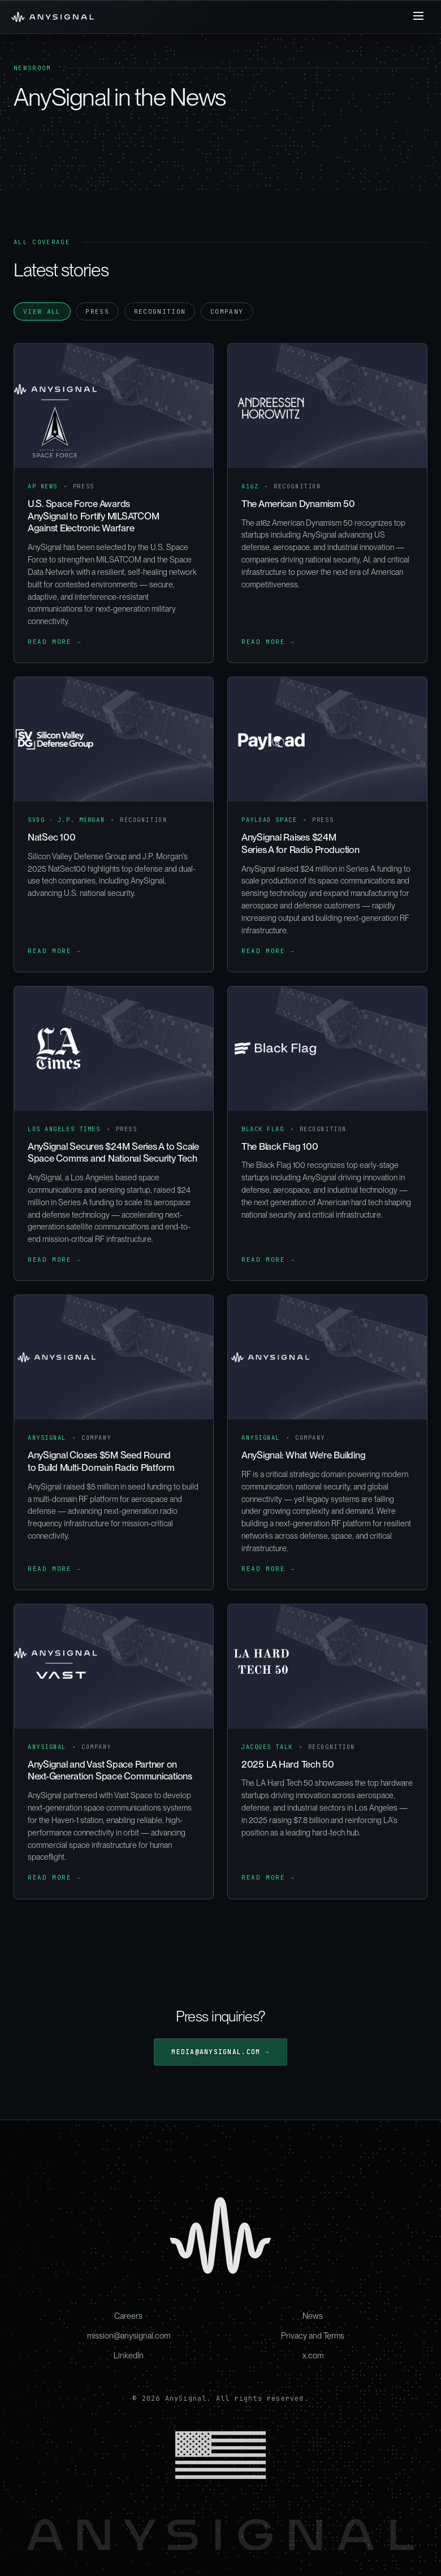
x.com (312, 2355)
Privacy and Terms (312, 2335)
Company (226, 311)
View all (42, 311)
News (312, 2315)
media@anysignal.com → (220, 2051)
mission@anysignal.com (128, 2335)
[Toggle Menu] (418, 17)
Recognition (160, 311)
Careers (128, 2315)
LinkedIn (129, 2355)
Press (97, 311)
